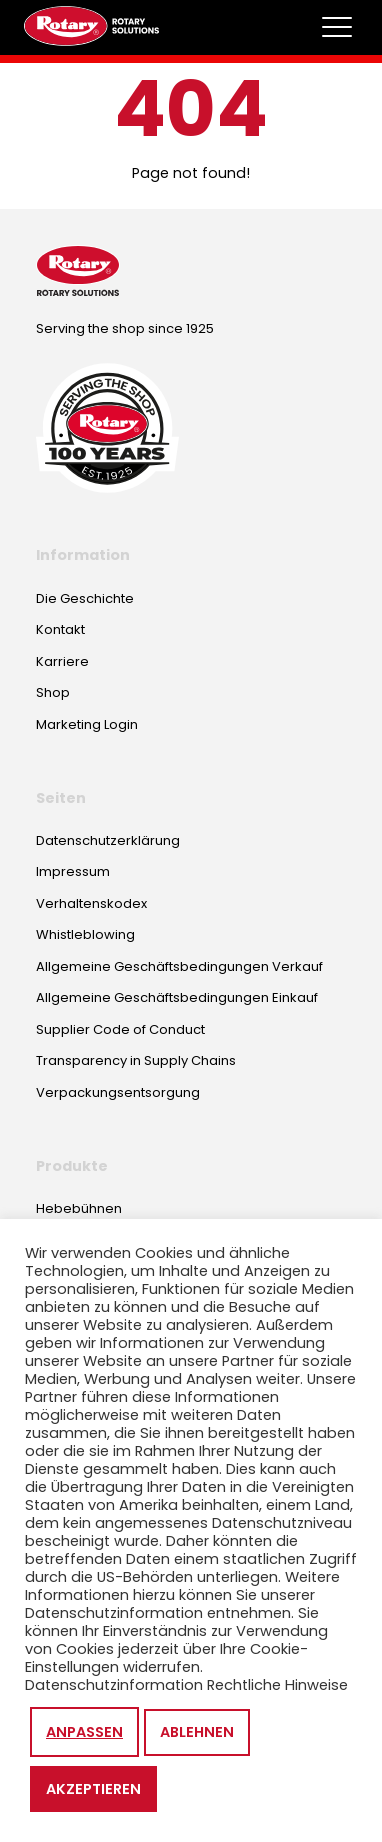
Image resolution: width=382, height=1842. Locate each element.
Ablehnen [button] (197, 1732)
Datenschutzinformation (114, 1685)
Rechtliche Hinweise (277, 1685)
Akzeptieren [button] (93, 1789)
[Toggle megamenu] (337, 27)
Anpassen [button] (84, 1732)
